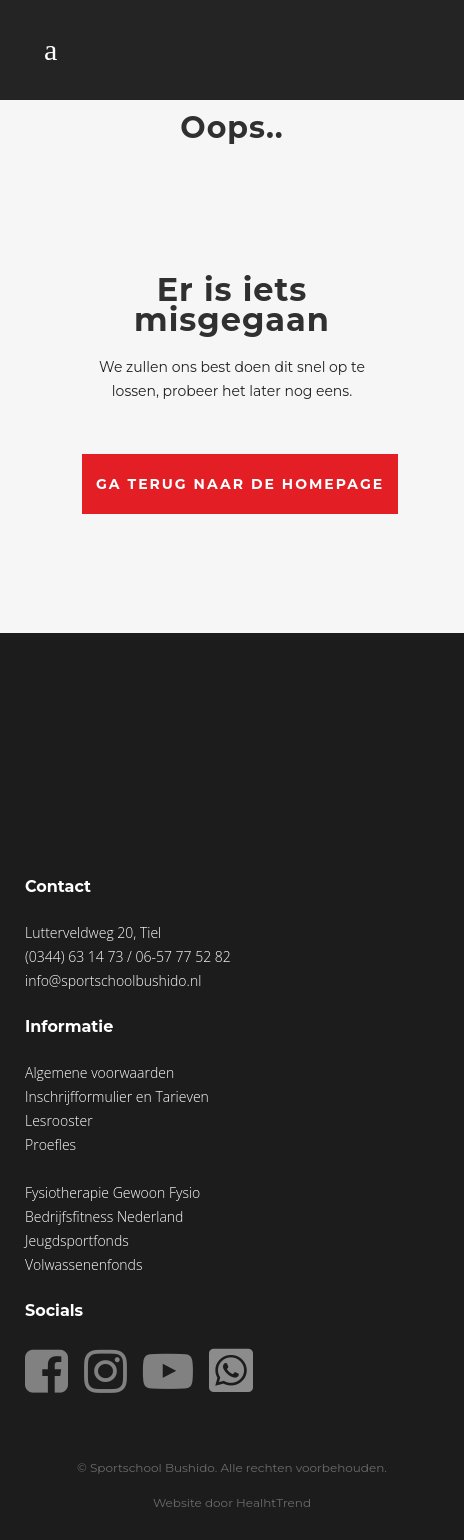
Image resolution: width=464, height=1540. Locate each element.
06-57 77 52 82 (181, 956)
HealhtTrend (273, 1502)
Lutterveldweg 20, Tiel (93, 932)
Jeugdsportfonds (77, 1240)
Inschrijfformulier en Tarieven (117, 1096)
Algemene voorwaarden (99, 1072)
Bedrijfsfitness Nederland (104, 1216)
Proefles (50, 1144)
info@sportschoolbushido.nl (113, 980)
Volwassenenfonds (83, 1264)
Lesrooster (59, 1120)
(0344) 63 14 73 (76, 956)
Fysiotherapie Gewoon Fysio (112, 1192)
